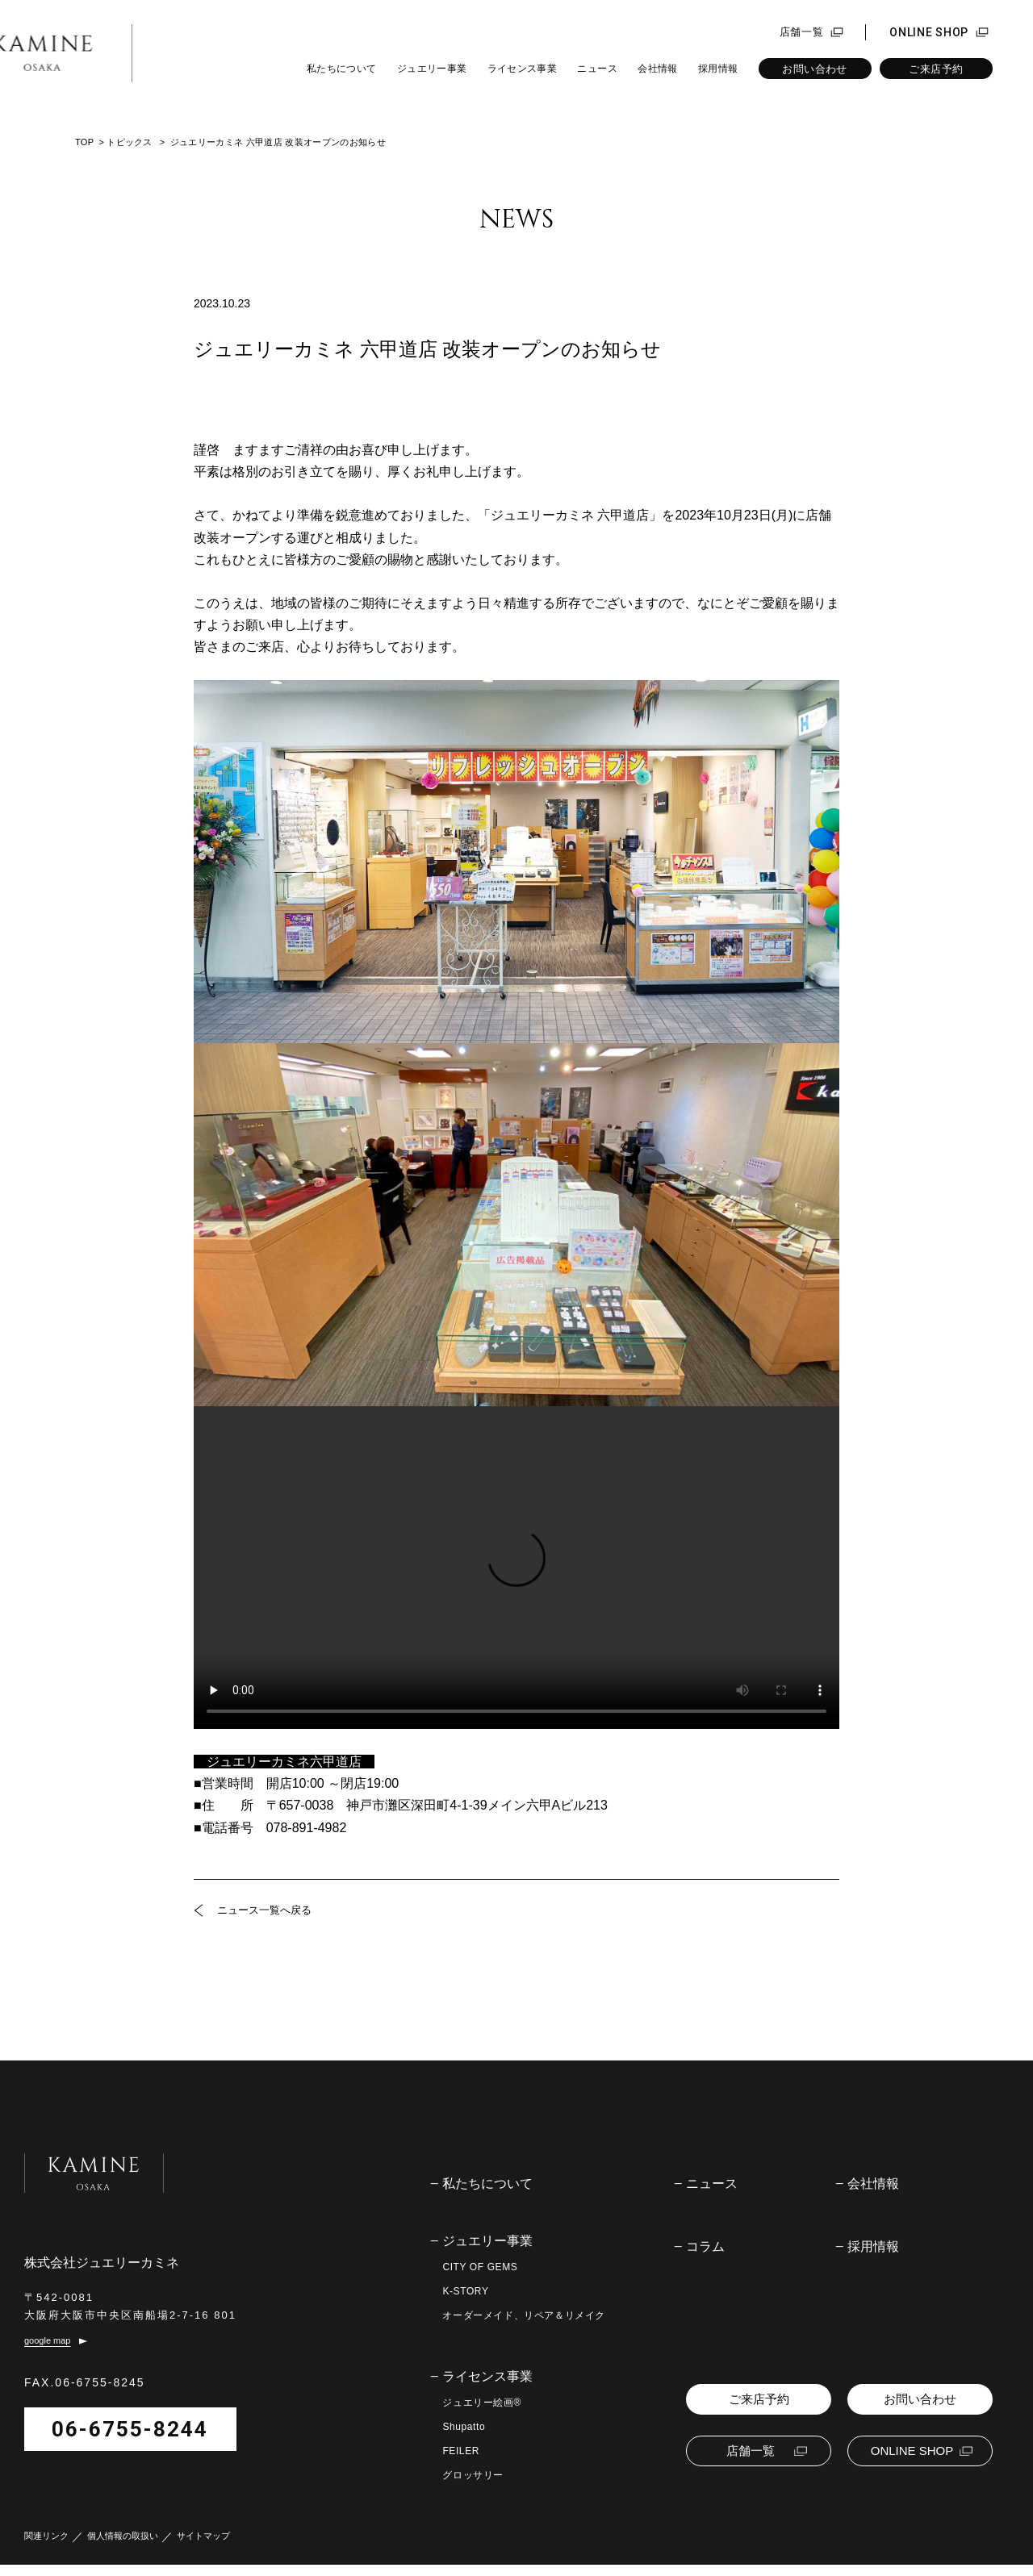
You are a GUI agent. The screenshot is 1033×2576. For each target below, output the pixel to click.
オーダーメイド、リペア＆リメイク (523, 2315)
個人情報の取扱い (122, 2547)
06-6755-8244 (130, 2440)
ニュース (597, 68)
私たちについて (342, 68)
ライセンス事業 (522, 68)
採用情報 (718, 68)
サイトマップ (203, 2547)
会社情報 (657, 68)
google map (47, 2352)
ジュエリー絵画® (481, 2402)
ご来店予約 (936, 69)
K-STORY (465, 2291)
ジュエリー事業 (432, 68)
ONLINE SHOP (928, 32)
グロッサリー (473, 2475)
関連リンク (46, 2547)
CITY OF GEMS (479, 2267)
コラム (705, 2246)
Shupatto (463, 2427)
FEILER (460, 2451)
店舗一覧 (802, 32)
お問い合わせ (814, 69)
